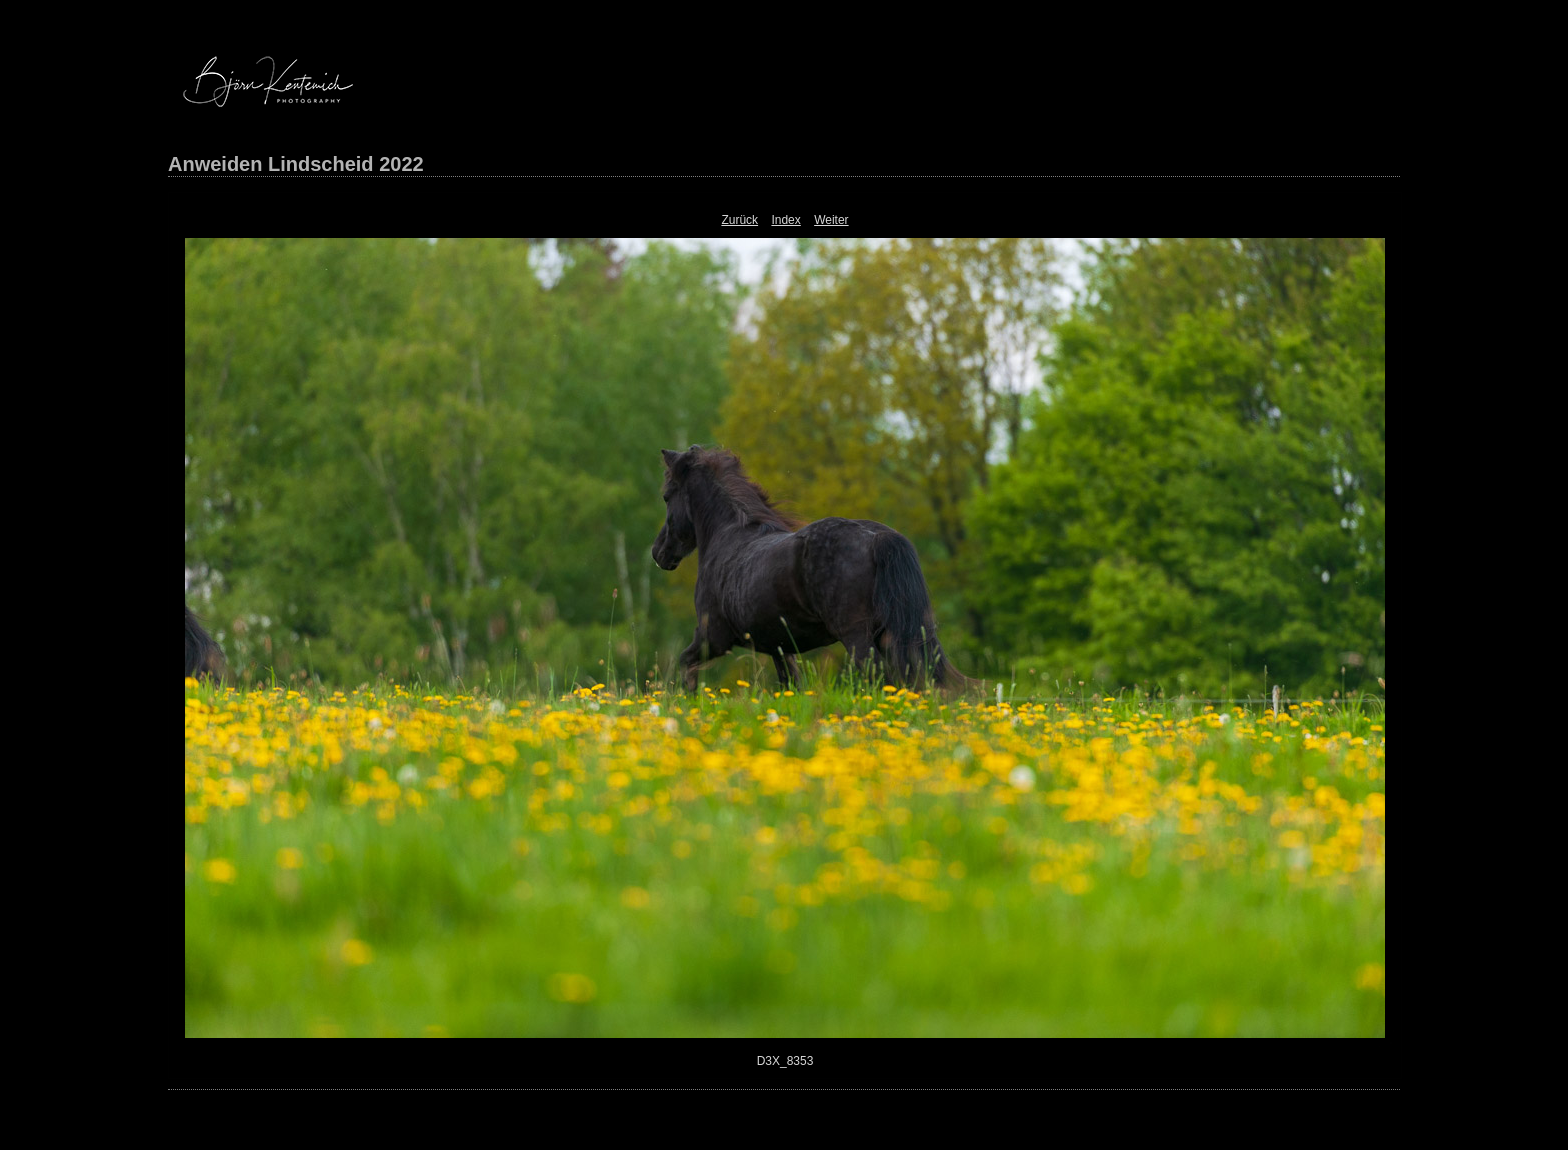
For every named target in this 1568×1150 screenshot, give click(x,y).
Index (785, 220)
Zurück (739, 220)
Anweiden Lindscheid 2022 (296, 164)
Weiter (831, 220)
